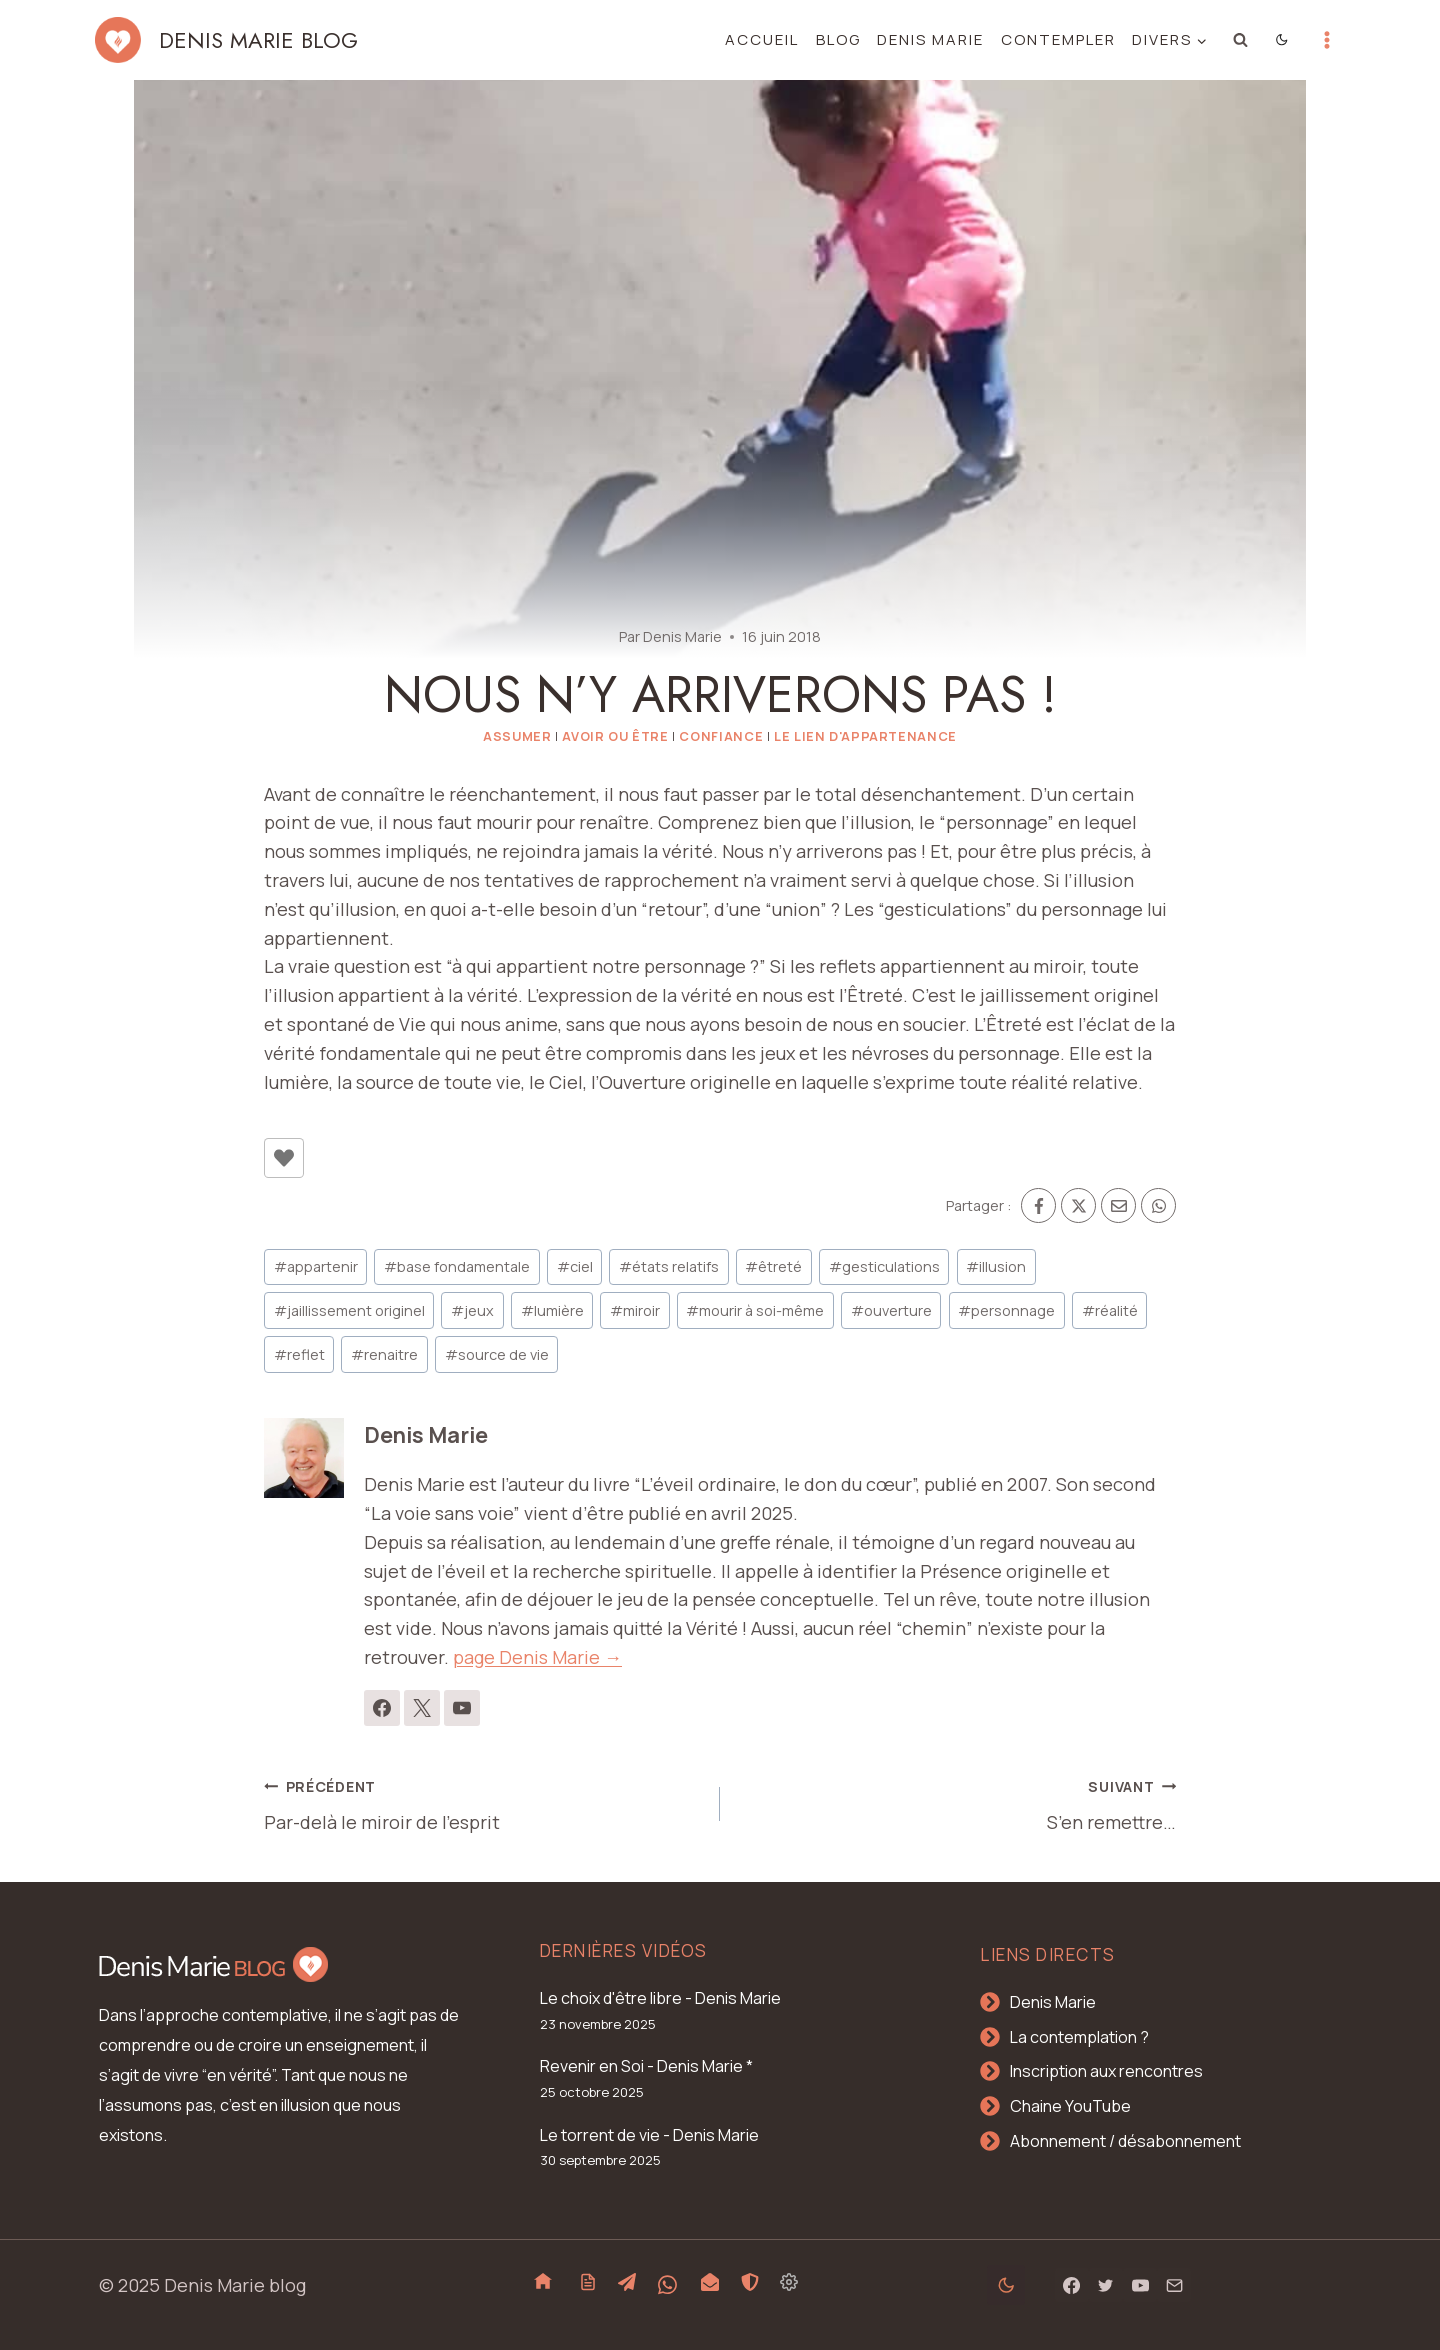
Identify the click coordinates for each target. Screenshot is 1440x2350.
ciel (575, 1266)
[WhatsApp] (1158, 1205)
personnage (1006, 1310)
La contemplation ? (1079, 2037)
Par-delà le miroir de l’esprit (483, 1803)
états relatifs (669, 1266)
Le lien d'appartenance (865, 736)
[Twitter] (1106, 2285)
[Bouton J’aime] (284, 1158)
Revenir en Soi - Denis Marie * (646, 2066)
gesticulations (884, 1266)
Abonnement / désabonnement (1125, 2141)
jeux (472, 1310)
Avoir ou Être (615, 736)
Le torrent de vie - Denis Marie (649, 2135)
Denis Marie (930, 39)
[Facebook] (1038, 1205)
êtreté (773, 1266)
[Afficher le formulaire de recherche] (1241, 40)
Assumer (517, 736)
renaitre (384, 1354)
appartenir (316, 1266)
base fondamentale (457, 1266)
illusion (996, 1266)
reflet (299, 1354)
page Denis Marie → (537, 1657)
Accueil (762, 39)
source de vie (497, 1354)
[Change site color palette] (1282, 40)
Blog (838, 39)
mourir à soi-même (755, 1310)
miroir (635, 1310)
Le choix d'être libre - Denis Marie (660, 1998)
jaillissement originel (349, 1310)
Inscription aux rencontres (1106, 2071)
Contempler (1058, 39)
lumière (552, 1310)
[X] (1078, 1205)
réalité (1110, 1310)
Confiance (721, 736)
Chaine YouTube (1070, 2106)
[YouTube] (1140, 2285)
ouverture (891, 1310)
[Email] (1118, 1205)
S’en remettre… (957, 1803)
